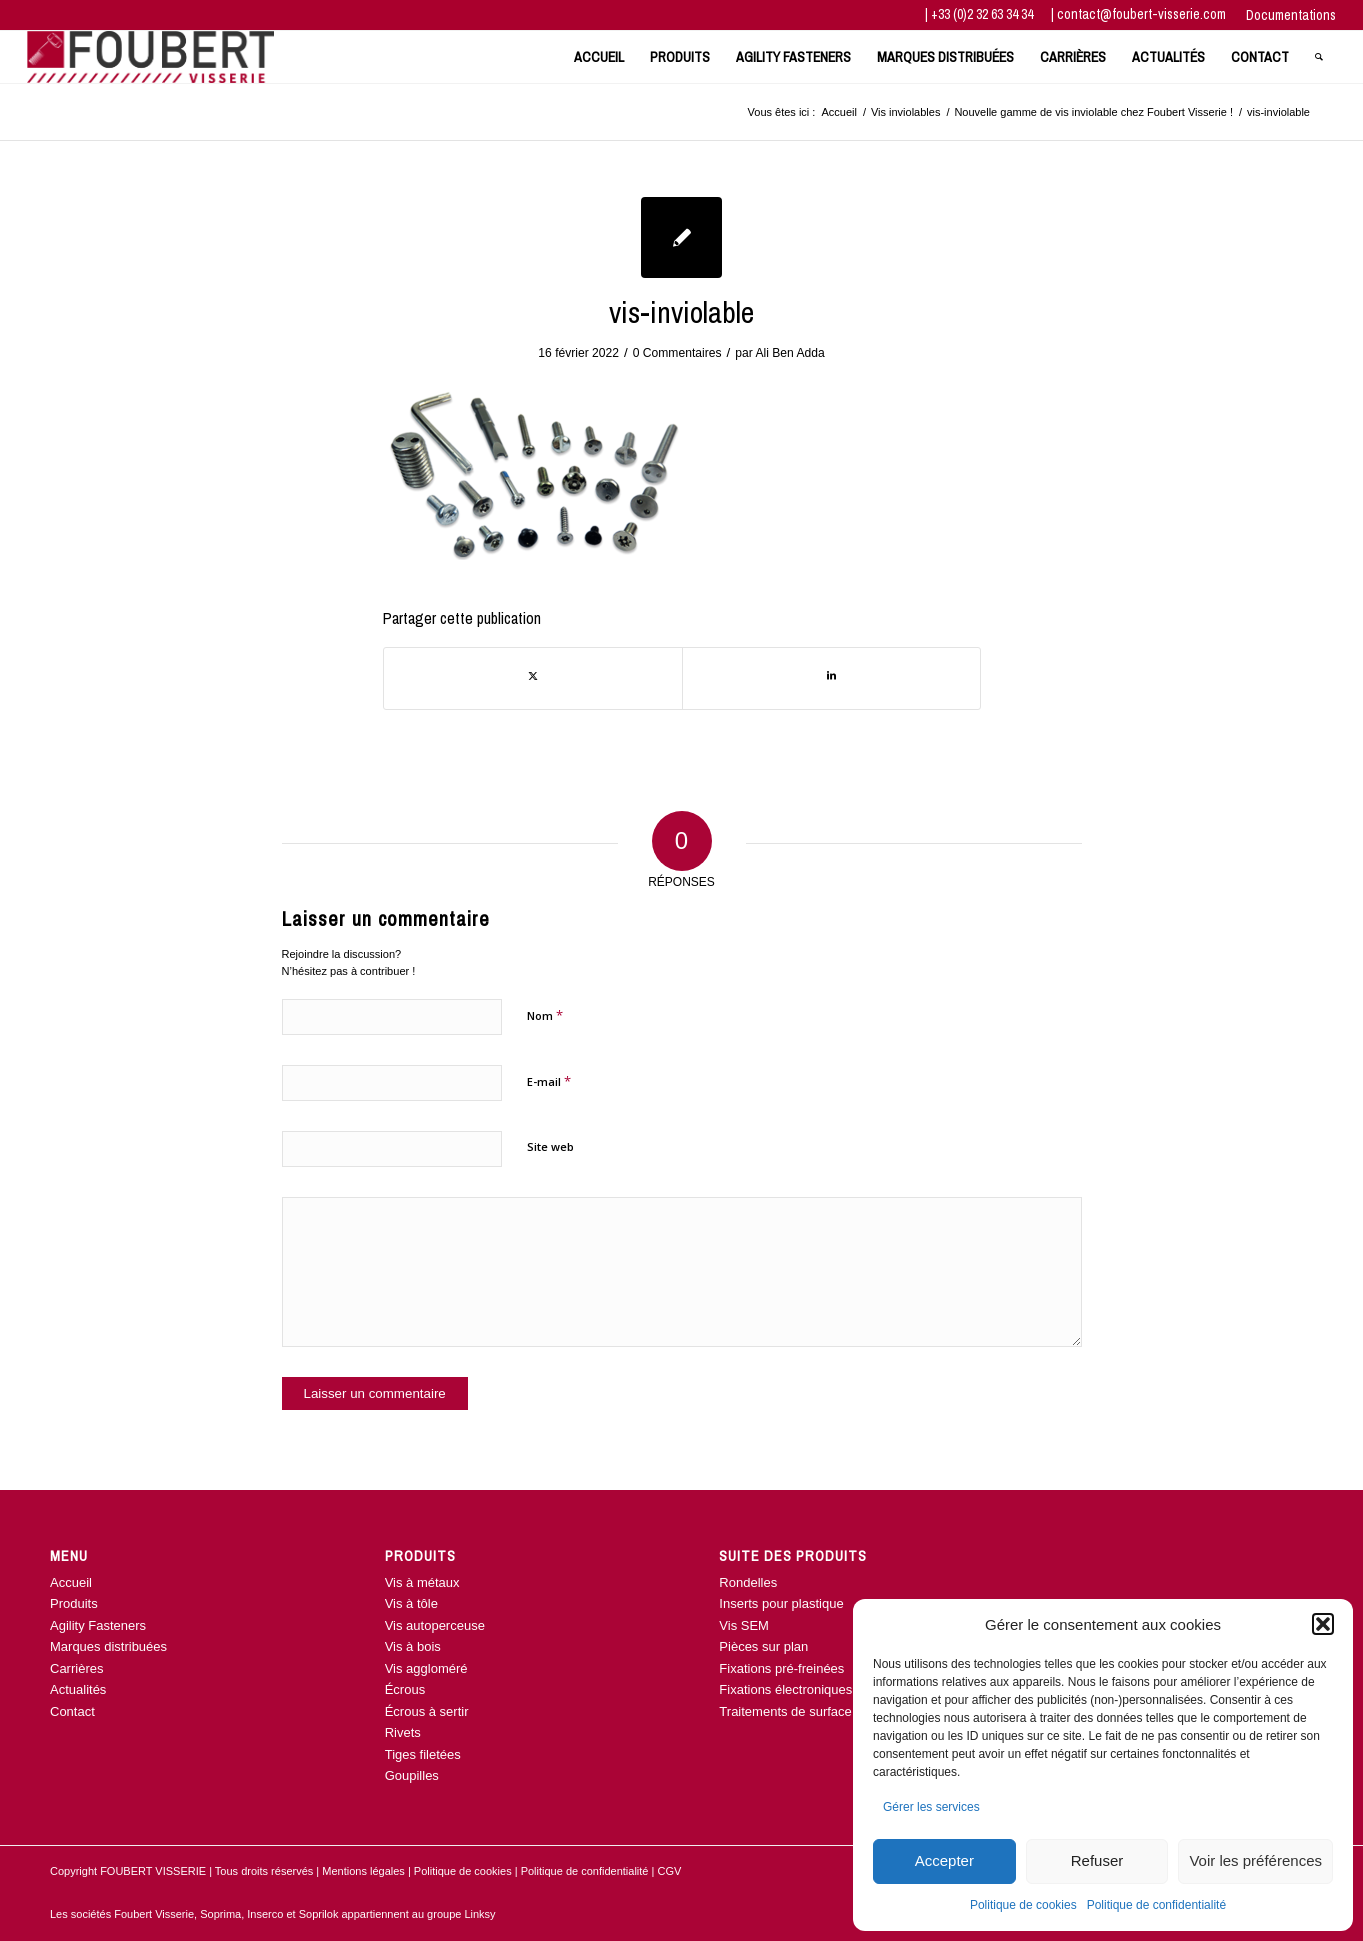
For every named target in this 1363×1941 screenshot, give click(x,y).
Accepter (944, 1860)
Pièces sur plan (763, 1646)
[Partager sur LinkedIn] (831, 678)
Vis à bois (413, 1646)
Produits (74, 1603)
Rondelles (748, 1582)
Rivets (403, 1732)
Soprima (220, 1914)
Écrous (405, 1689)
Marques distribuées (108, 1646)
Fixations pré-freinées (781, 1668)
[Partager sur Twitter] (533, 678)
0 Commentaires (677, 353)
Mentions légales (363, 1871)
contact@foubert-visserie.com (1141, 14)
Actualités (78, 1689)
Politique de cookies (1023, 1905)
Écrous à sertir (427, 1711)
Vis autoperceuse (435, 1625)
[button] (1323, 1624)
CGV (669, 1871)
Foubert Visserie (154, 1914)
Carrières (76, 1668)
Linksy (479, 1914)
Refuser (1097, 1860)
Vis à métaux (422, 1582)
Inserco (266, 1914)
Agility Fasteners (98, 1625)
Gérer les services (931, 1807)
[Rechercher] (1319, 57)
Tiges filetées (423, 1754)
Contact (72, 1711)
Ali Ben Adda (789, 353)
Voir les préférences (1255, 1860)
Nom (545, 1015)
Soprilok (319, 1914)
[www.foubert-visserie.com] (150, 57)
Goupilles (412, 1775)
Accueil (71, 1582)
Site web (550, 1146)
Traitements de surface (785, 1711)
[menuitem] (1286, 15)
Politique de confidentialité (1156, 1905)
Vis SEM (744, 1625)
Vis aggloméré (426, 1668)
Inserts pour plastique (781, 1603)
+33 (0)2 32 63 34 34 (983, 14)
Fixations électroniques (785, 1689)
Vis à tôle (411, 1603)
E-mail (549, 1081)
